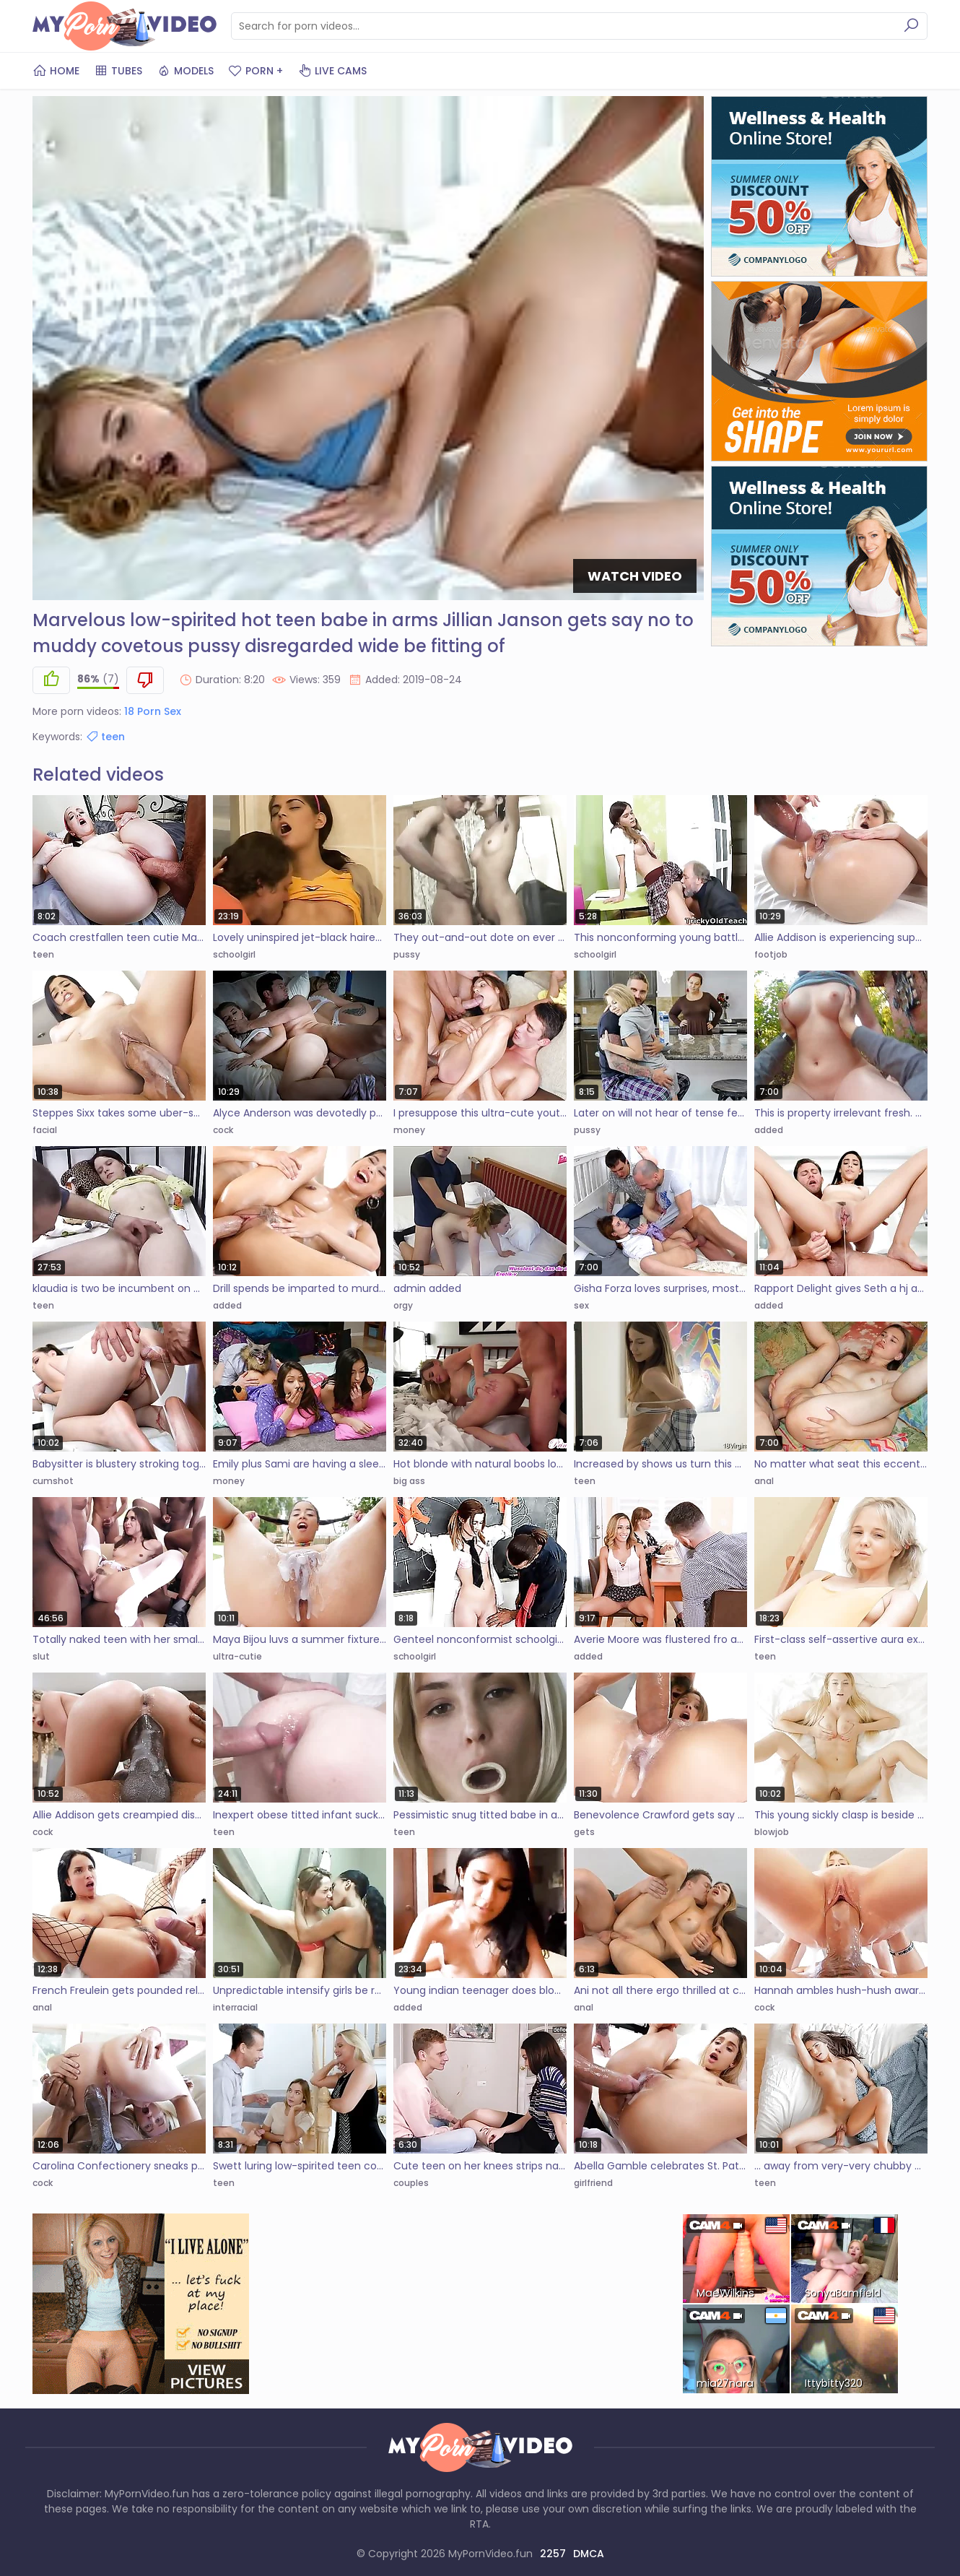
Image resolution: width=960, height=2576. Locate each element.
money (409, 1130)
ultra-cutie (237, 1656)
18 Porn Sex (152, 711)
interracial (235, 2007)
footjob (770, 954)
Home (55, 71)
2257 (553, 2553)
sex (581, 1305)
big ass (409, 1481)
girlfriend (593, 2183)
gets (584, 1832)
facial (44, 1130)
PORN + (255, 71)
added (768, 1130)
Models (185, 71)
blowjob (771, 1832)
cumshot (53, 1481)
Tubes (118, 71)
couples (411, 2183)
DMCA (588, 2553)
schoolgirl (234, 954)
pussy (406, 954)
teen (105, 736)
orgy (403, 1305)
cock (223, 1130)
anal (764, 1481)
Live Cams (332, 71)
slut (41, 1656)
